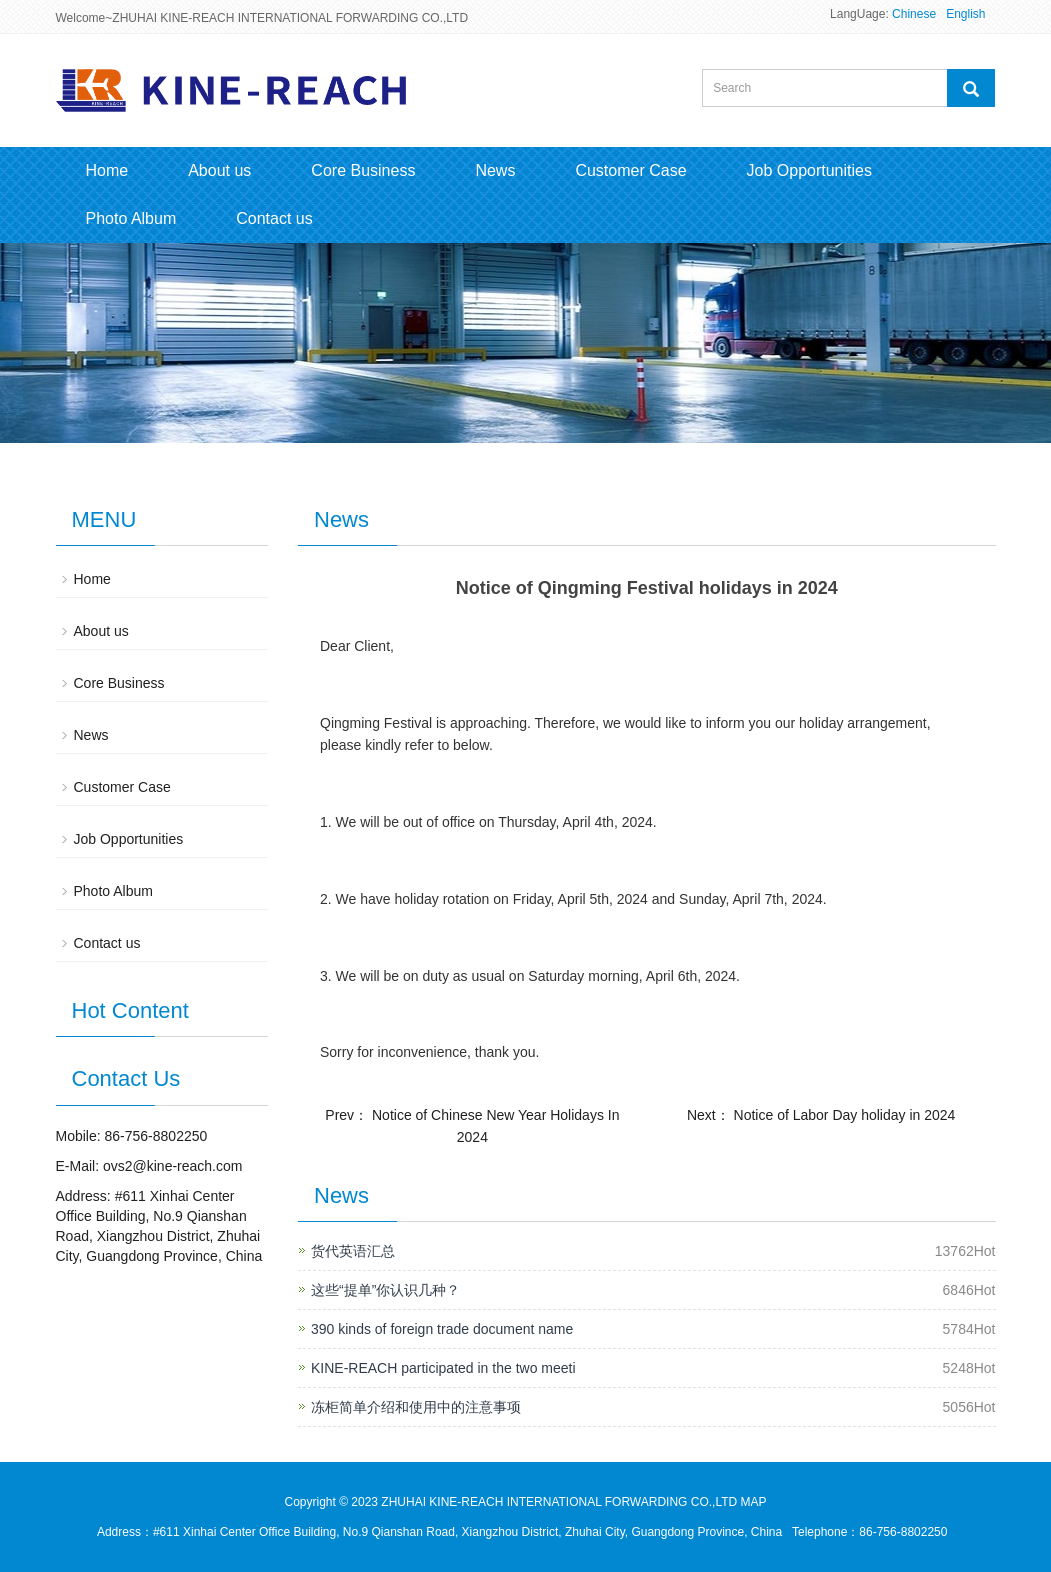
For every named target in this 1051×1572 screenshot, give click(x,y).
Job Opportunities (809, 170)
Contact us (274, 218)
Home (107, 170)
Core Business (363, 170)
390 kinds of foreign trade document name (442, 1329)
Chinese (914, 14)
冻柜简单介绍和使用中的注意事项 (416, 1407)
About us (219, 170)
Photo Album (131, 218)
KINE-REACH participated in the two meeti (443, 1368)
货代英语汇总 (353, 1251)
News (495, 170)
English (965, 14)
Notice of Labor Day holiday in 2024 (845, 1115)
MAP (754, 1502)
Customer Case (630, 170)
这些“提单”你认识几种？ (385, 1290)
